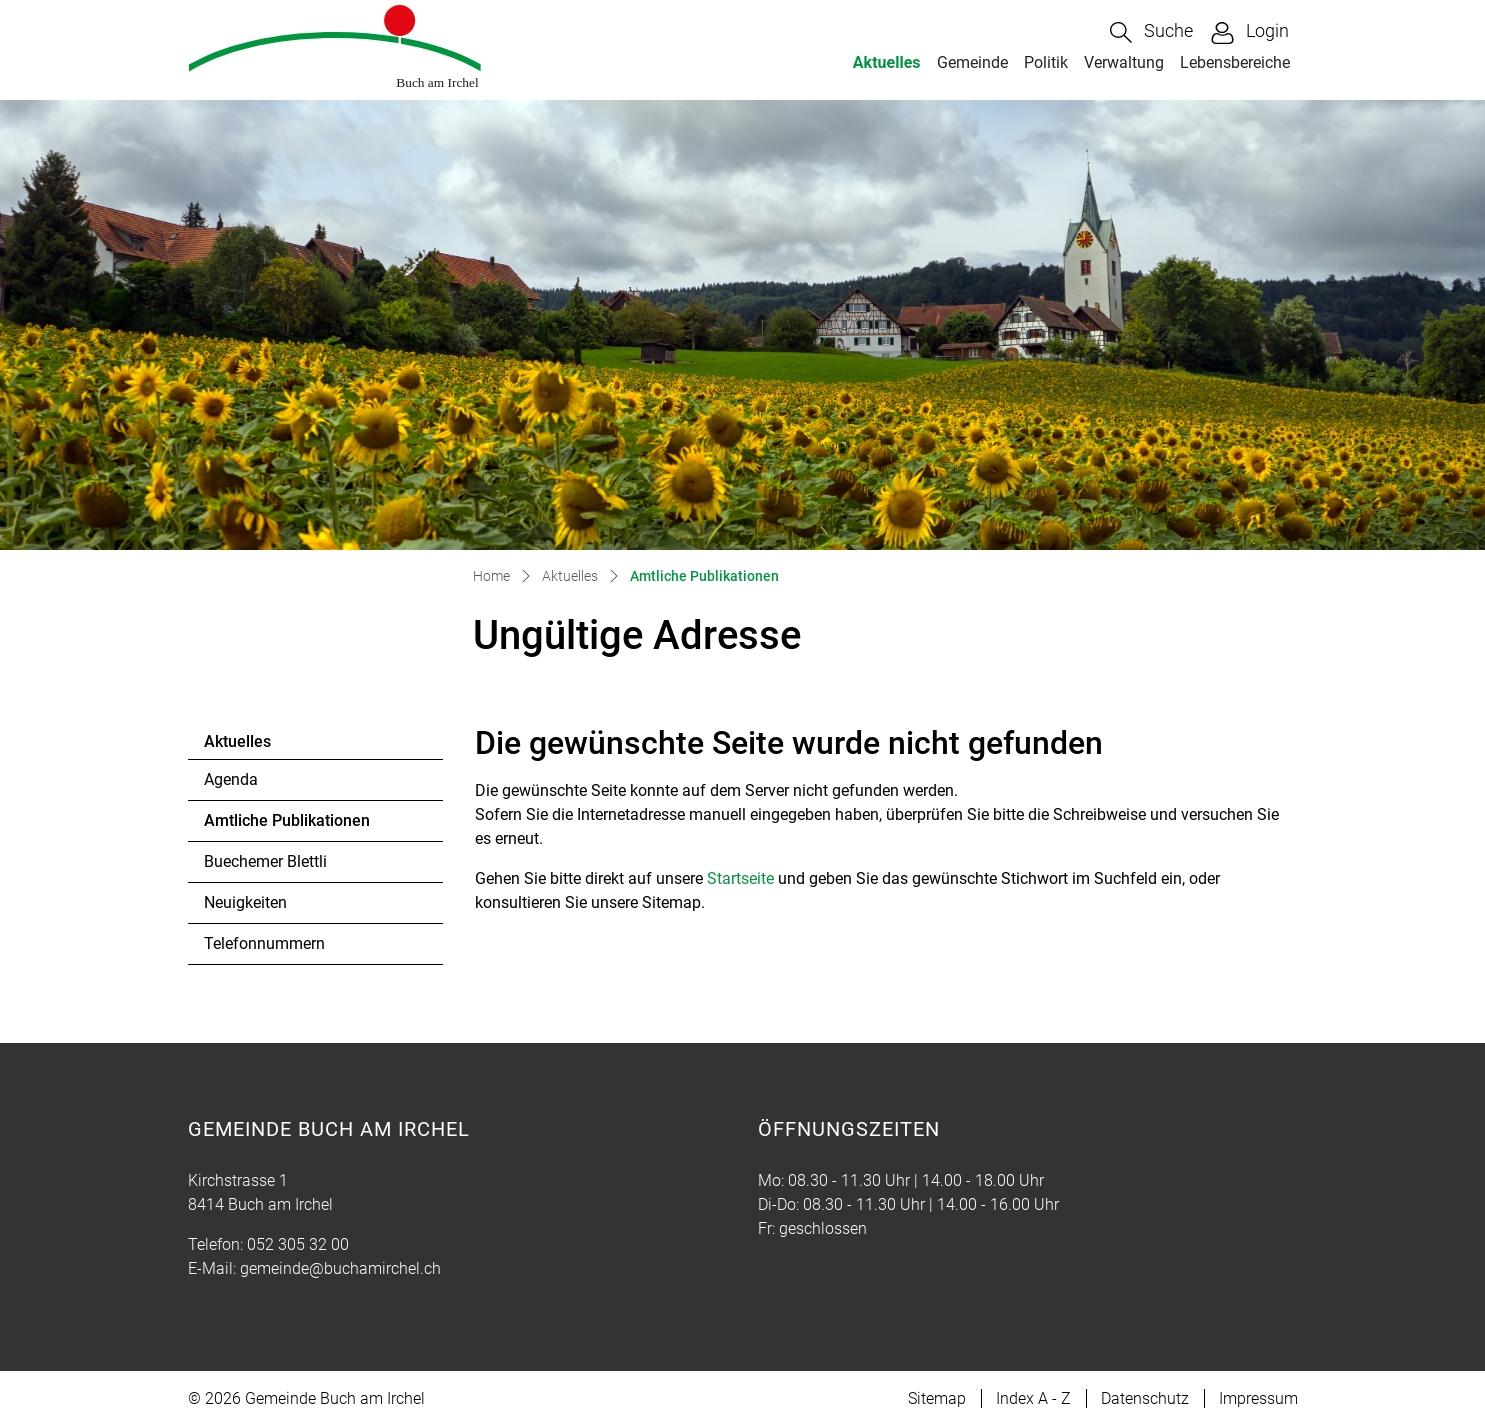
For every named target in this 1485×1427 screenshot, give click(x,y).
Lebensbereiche (1235, 62)
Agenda (231, 779)
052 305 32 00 (298, 1244)
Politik (1046, 62)
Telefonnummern (264, 943)
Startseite (740, 878)
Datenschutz (1145, 1398)
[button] (1151, 32)
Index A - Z (1033, 1398)
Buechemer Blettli (265, 861)
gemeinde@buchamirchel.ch (340, 1268)
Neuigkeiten (245, 902)
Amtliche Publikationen (286, 826)
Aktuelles (887, 62)
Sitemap (937, 1398)
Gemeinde (972, 62)
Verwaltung (1124, 62)
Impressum (1258, 1398)
